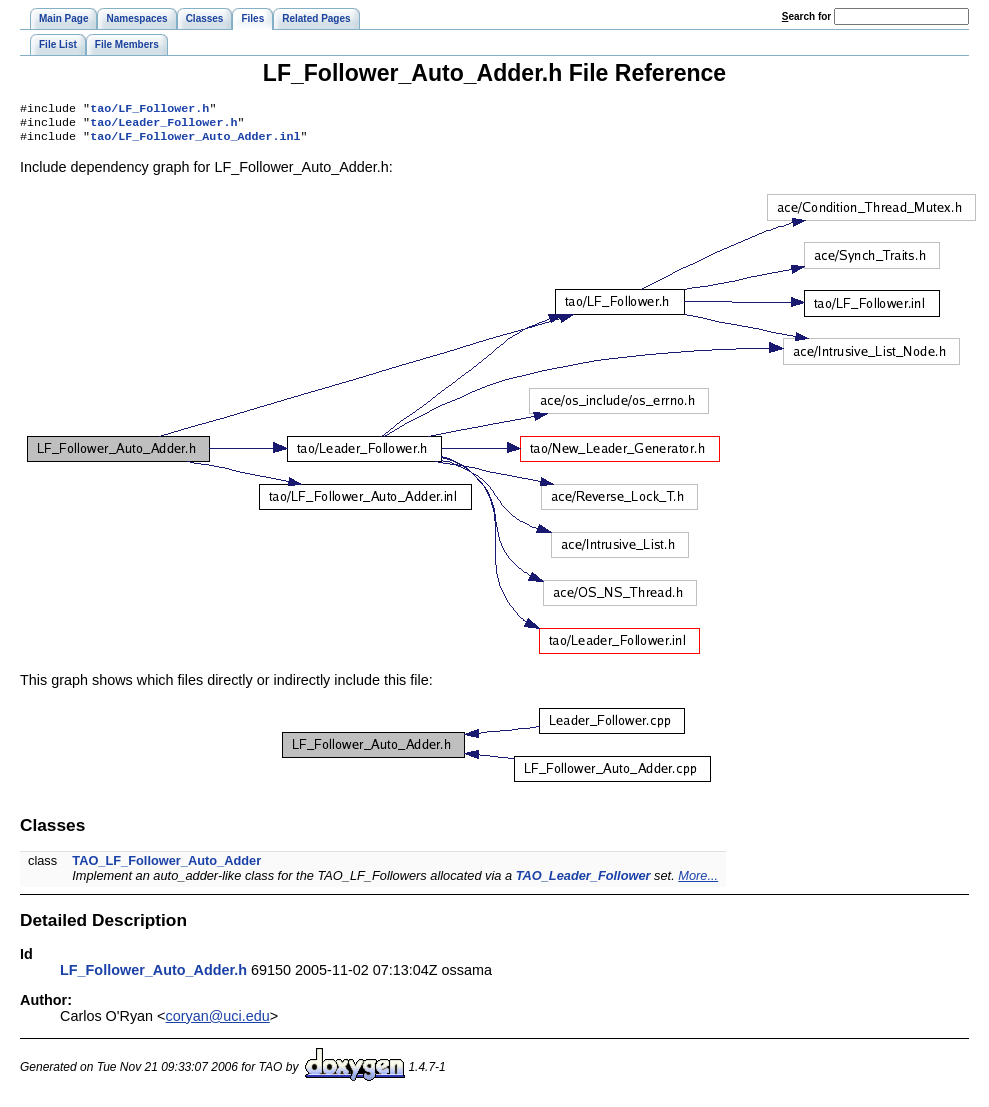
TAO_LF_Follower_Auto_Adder (166, 866)
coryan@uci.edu (218, 1022)
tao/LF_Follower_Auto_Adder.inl (195, 142)
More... (698, 881)
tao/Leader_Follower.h (163, 126)
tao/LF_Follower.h (149, 110)
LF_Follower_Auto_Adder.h (153, 976)
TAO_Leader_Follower (583, 881)
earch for (806, 16)
